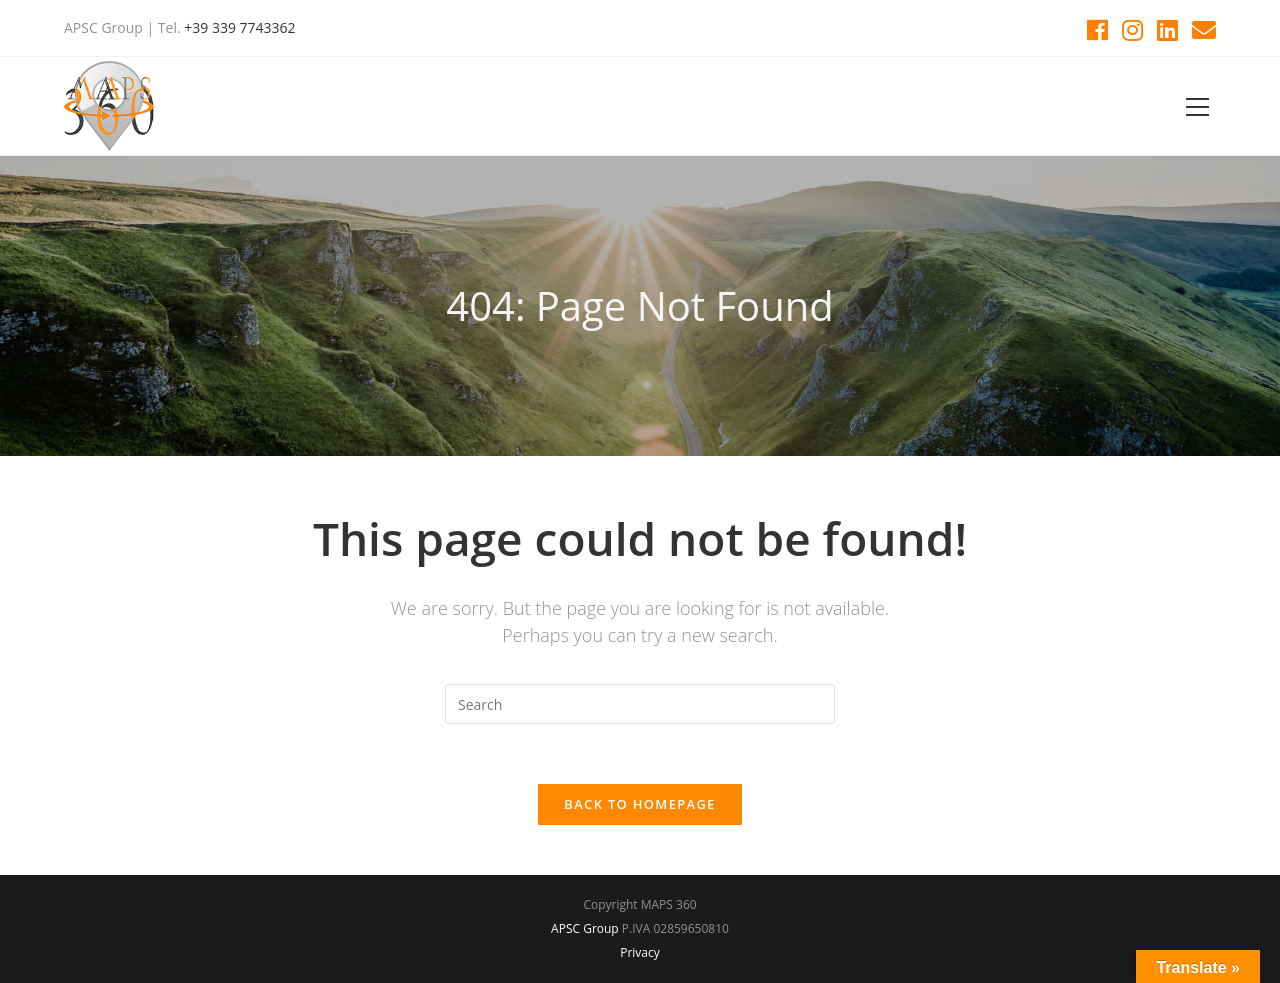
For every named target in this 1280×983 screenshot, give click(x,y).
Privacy (640, 952)
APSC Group (585, 928)
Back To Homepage (639, 804)
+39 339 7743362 (239, 27)
